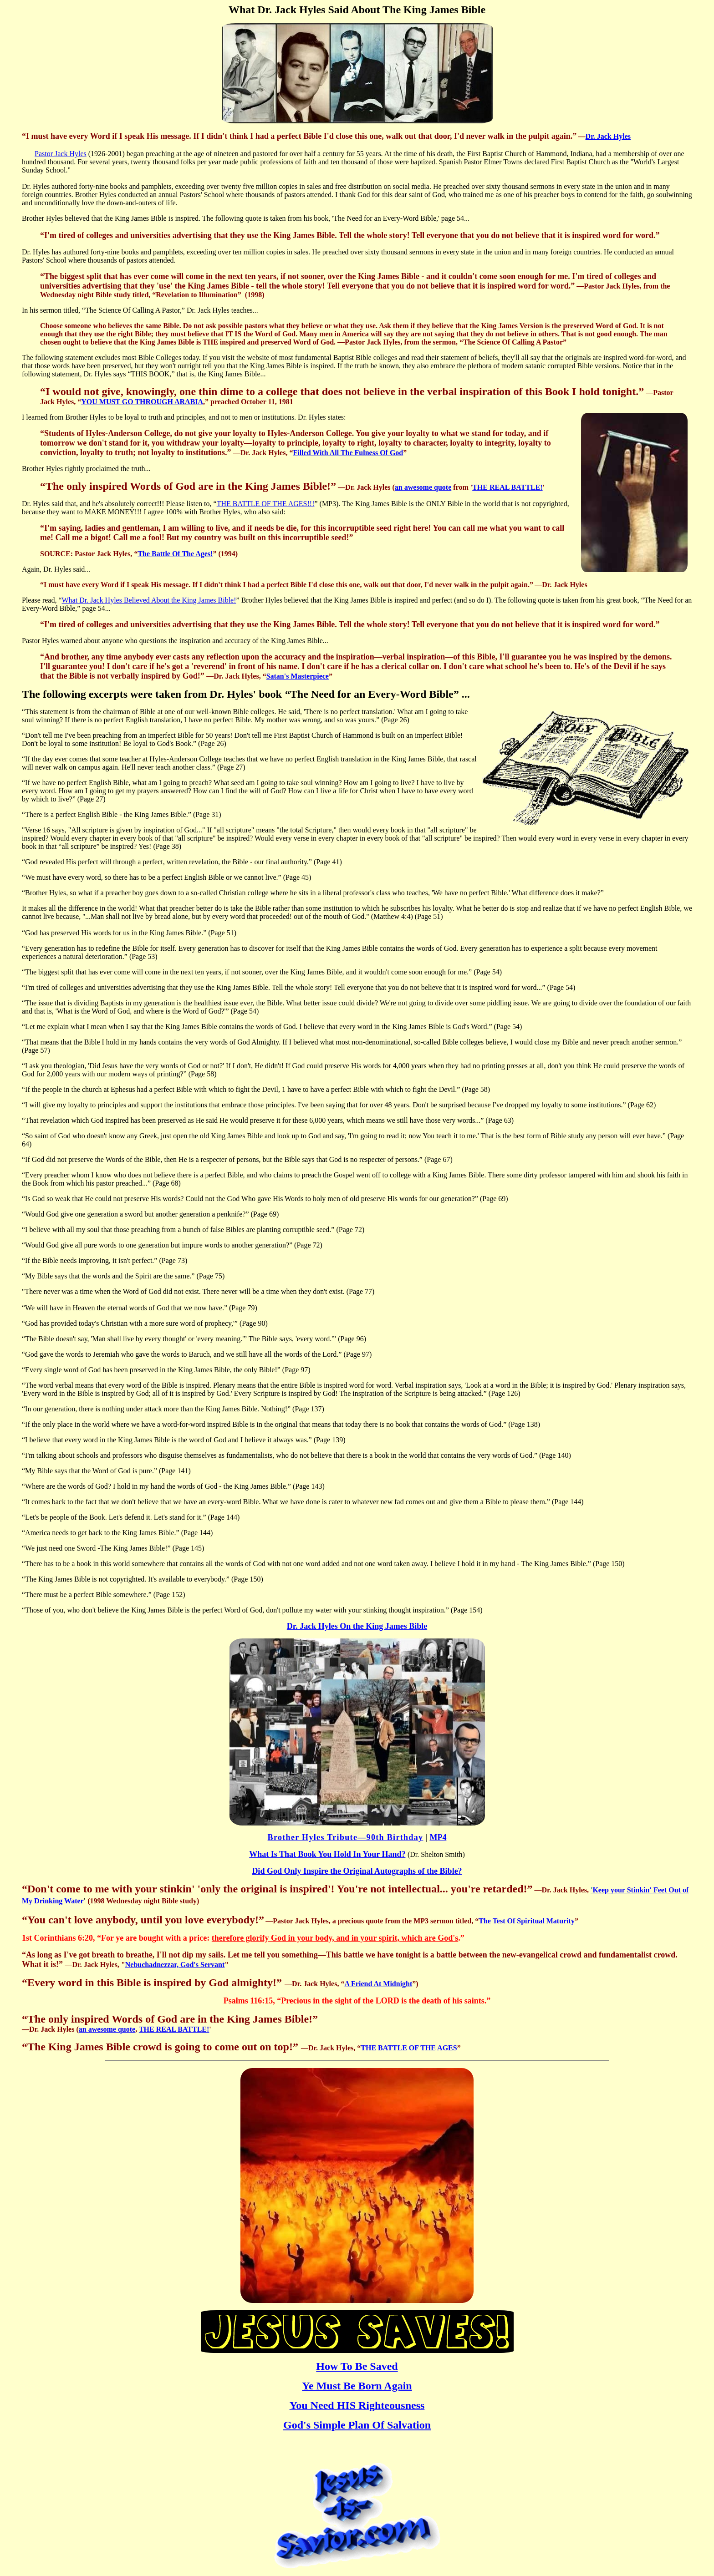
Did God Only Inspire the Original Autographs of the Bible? (357, 1871)
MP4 (437, 1837)
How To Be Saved (357, 2366)
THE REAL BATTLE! (507, 487)
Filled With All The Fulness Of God (348, 452)
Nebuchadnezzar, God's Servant (175, 1964)
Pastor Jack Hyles (61, 153)
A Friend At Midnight (378, 1984)
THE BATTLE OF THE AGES (409, 2048)
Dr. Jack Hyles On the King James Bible (357, 1626)
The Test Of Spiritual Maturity (527, 1921)
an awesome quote (423, 487)
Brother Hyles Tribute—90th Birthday (345, 1837)
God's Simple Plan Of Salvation (357, 2425)
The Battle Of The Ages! (175, 554)
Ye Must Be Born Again (357, 2386)
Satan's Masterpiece (297, 676)
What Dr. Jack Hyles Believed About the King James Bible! (149, 600)
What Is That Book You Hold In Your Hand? (327, 1854)
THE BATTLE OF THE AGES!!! (266, 503)
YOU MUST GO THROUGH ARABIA (142, 402)
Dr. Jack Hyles (608, 136)
